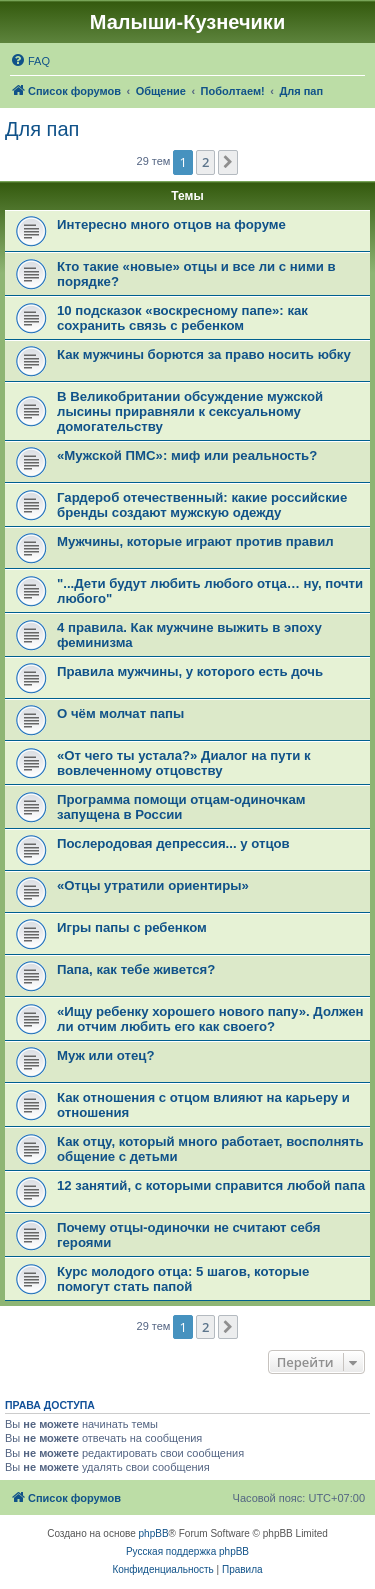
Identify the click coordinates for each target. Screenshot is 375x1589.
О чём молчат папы (120, 713)
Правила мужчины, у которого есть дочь (190, 671)
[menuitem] (30, 61)
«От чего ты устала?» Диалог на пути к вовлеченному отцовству (184, 763)
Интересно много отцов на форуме (171, 224)
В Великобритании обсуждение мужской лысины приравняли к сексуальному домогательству (190, 411)
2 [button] (205, 162)
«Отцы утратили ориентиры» (153, 885)
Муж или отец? (105, 1055)
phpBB (154, 1533)
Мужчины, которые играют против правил (195, 541)
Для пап (42, 129)
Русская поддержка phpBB (187, 1551)
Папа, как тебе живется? (136, 969)
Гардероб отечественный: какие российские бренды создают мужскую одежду (202, 505)
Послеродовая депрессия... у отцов (173, 843)
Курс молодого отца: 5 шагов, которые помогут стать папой (183, 1279)
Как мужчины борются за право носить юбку (204, 354)
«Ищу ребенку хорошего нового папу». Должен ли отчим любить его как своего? (210, 1019)
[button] (228, 162)
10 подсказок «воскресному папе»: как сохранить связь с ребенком (182, 318)
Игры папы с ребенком (132, 927)
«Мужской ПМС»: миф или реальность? (187, 455)
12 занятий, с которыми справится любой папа (211, 1185)
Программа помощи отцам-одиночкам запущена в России (181, 807)
